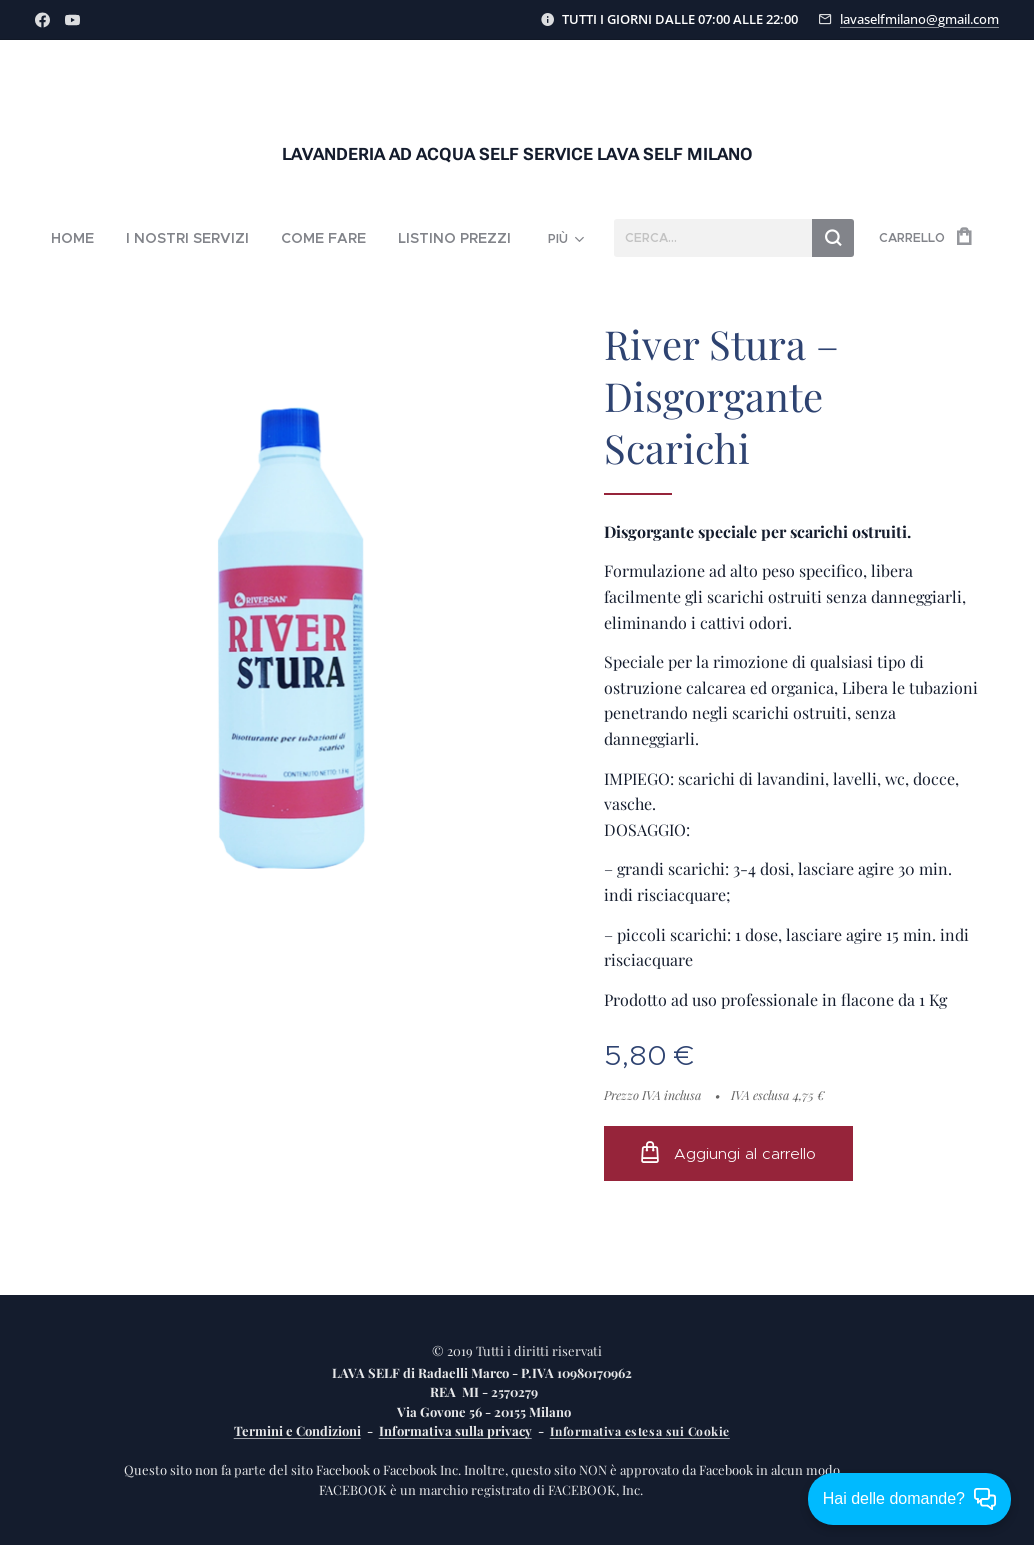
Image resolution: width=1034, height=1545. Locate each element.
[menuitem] (102, 238)
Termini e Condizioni (297, 1430)
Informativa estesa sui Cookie (640, 1431)
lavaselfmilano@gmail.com (919, 19)
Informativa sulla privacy (455, 1430)
